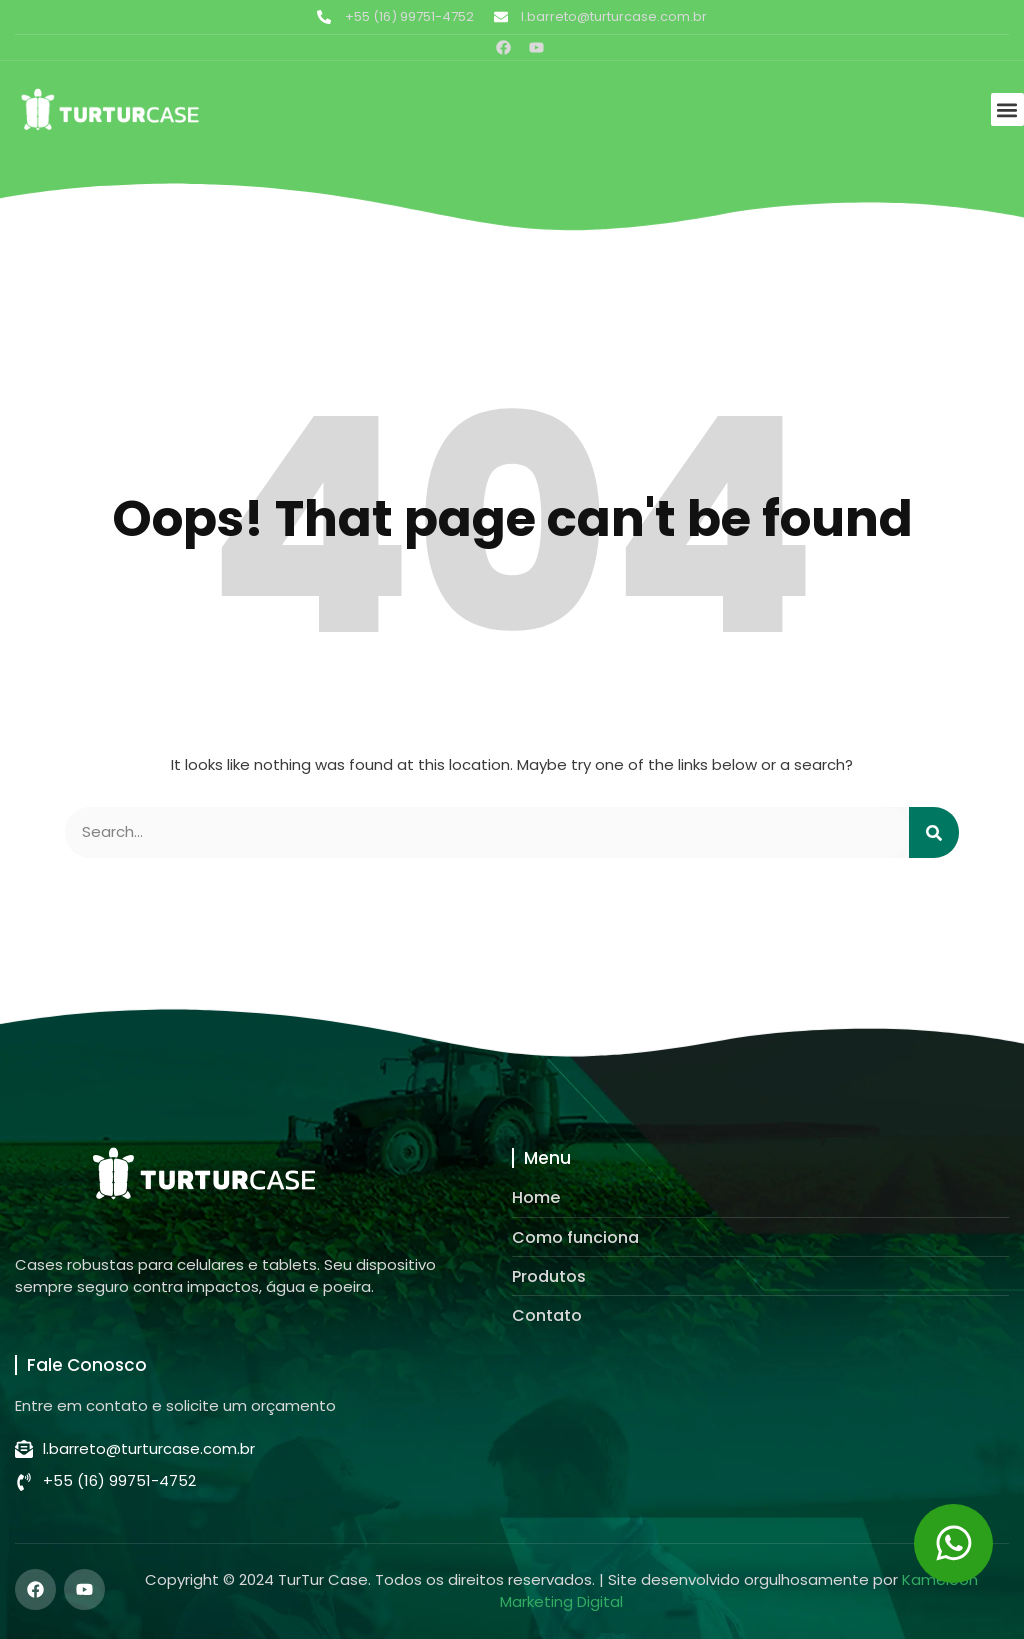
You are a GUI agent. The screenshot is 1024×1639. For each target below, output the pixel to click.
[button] (1007, 109)
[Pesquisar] (934, 832)
